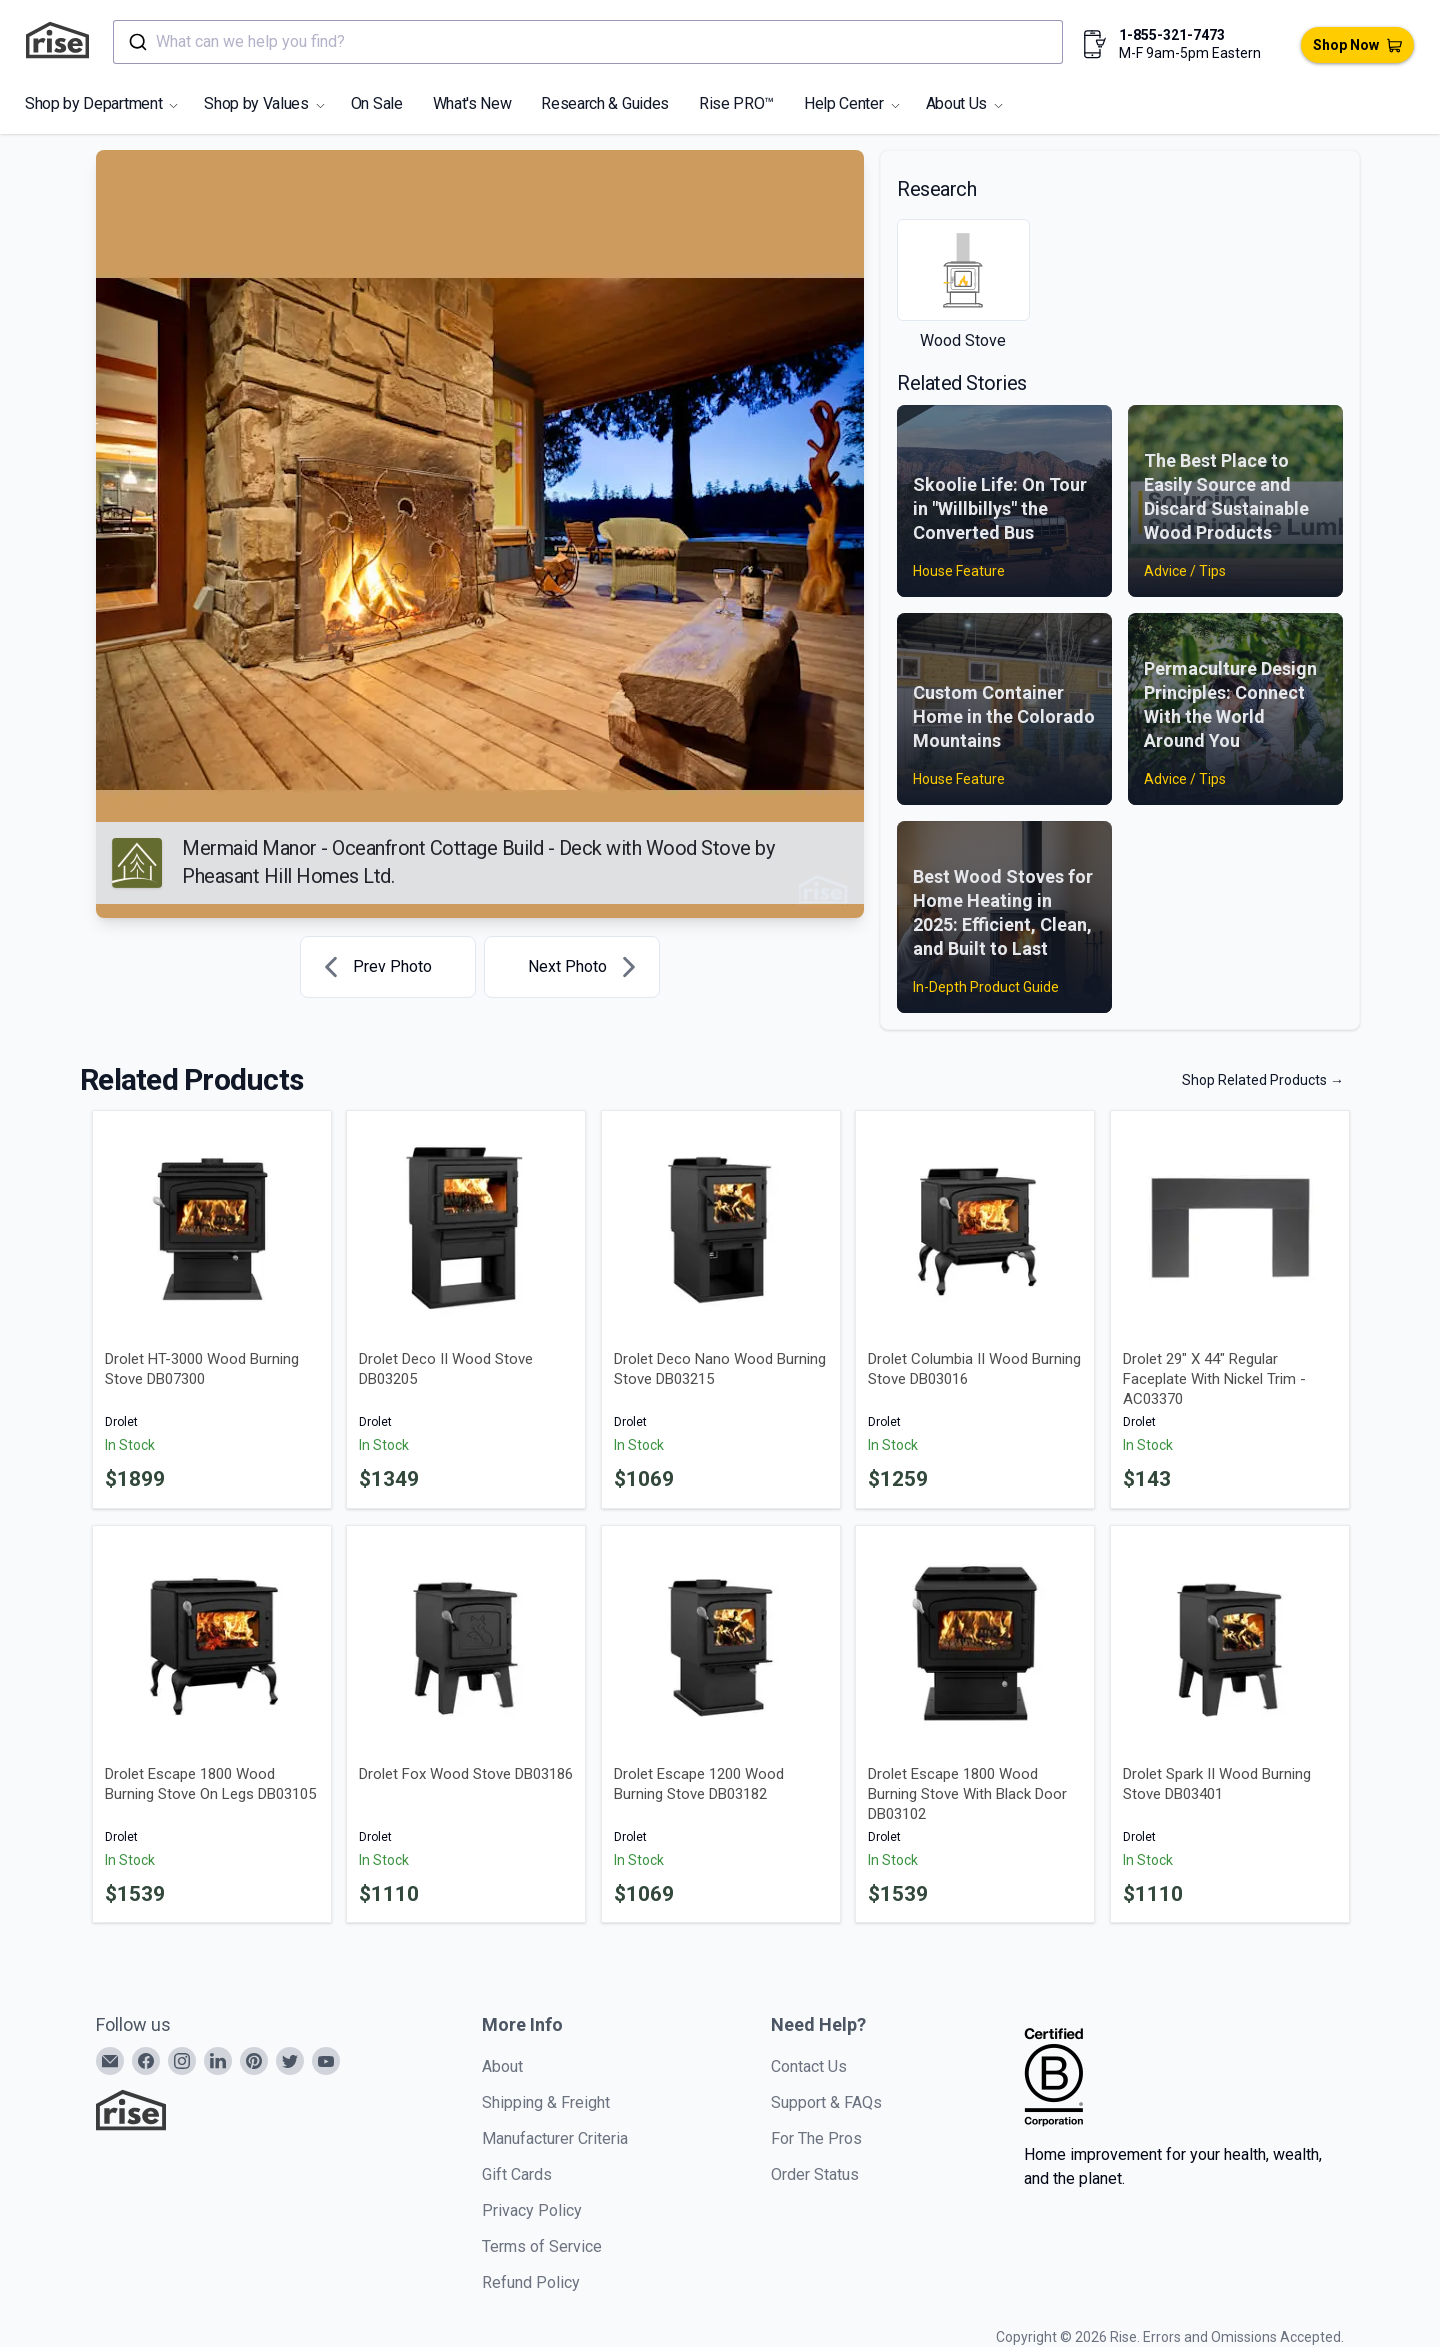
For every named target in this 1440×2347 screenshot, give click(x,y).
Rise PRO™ (736, 103)
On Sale (377, 103)
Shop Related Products (1263, 1080)
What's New (472, 103)
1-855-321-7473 (1172, 35)
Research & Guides (605, 103)
